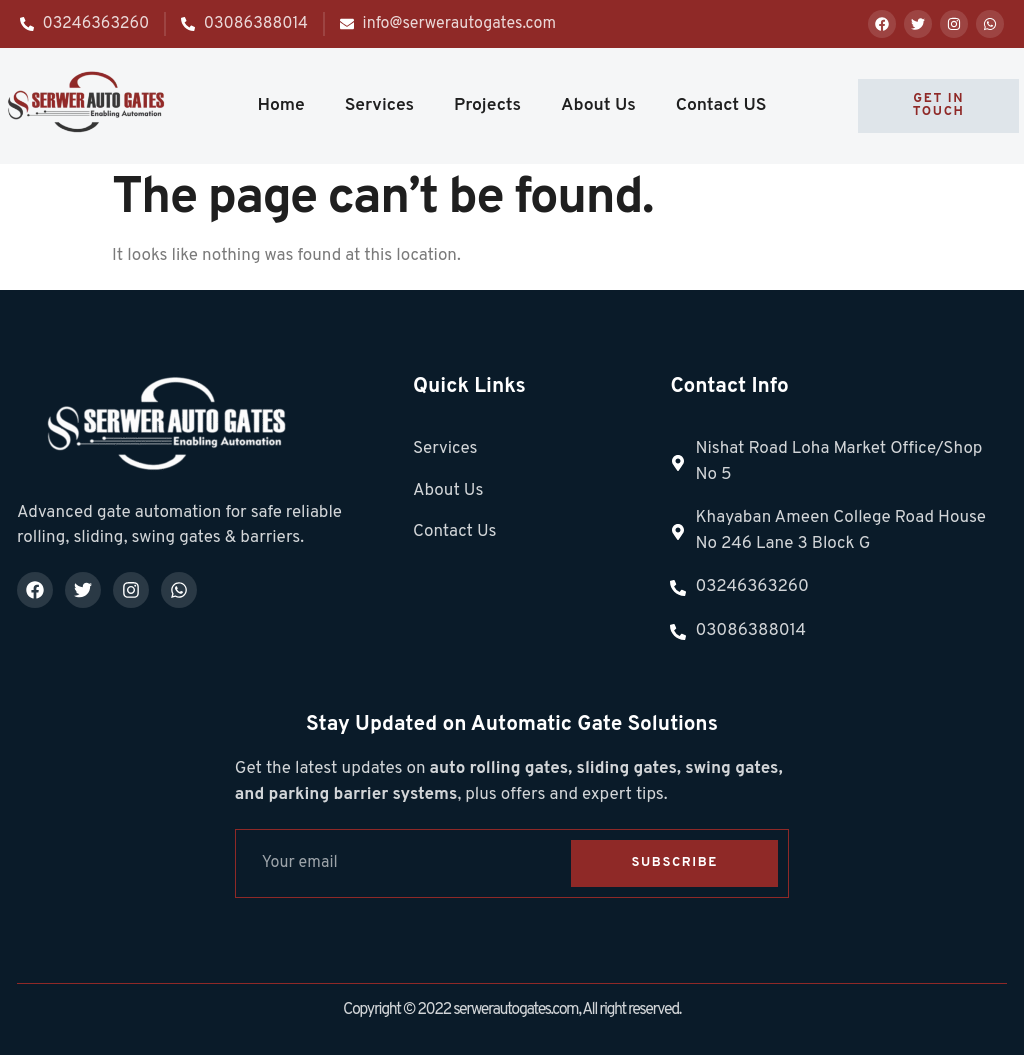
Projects (487, 105)
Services (379, 105)
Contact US (721, 105)
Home (280, 105)
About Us (598, 105)
